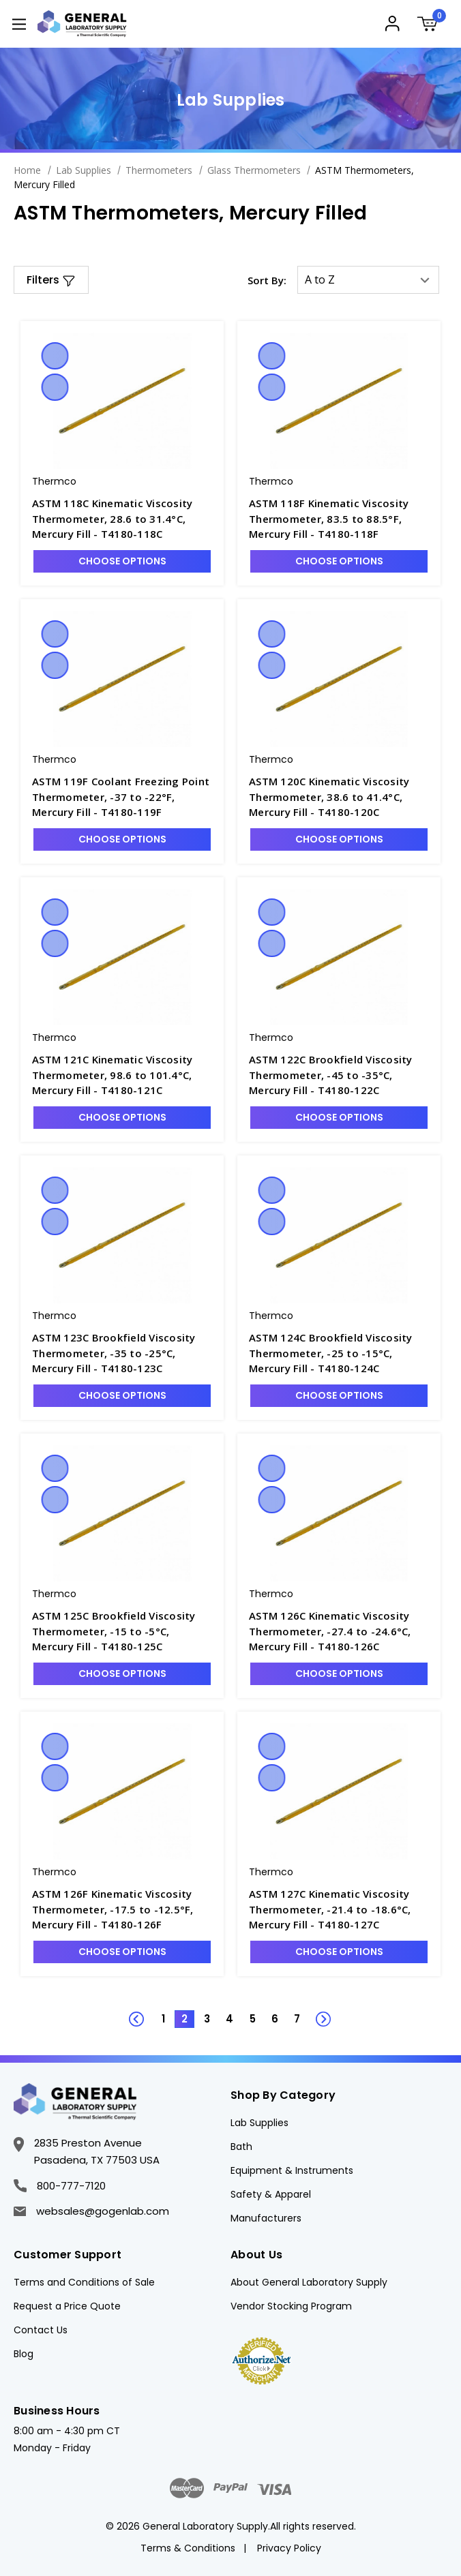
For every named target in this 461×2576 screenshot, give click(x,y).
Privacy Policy (289, 2548)
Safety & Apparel (270, 2194)
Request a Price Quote (67, 2306)
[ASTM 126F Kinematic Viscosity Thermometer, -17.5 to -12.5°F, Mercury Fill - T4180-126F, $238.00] (122, 1791)
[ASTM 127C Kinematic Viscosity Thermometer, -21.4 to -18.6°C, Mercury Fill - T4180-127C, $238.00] (339, 1791)
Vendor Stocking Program (291, 2306)
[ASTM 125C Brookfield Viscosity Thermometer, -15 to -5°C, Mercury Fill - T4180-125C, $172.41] (122, 1513)
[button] (51, 280)
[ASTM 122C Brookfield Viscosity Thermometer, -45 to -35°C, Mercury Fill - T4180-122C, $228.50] (339, 957)
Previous (145, 2011)
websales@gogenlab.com (91, 2211)
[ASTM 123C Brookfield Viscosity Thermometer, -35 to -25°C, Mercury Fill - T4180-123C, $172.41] (122, 1235)
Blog (23, 2354)
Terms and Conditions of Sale (84, 2282)
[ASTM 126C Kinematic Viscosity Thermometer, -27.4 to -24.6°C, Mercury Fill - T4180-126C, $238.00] (339, 1513)
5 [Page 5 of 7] (253, 2019)
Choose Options (122, 561)
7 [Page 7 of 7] (297, 2019)
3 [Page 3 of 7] (207, 2019)
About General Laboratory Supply (308, 2282)
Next (316, 2011)
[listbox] (368, 280)
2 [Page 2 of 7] (184, 2019)
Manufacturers (265, 2218)
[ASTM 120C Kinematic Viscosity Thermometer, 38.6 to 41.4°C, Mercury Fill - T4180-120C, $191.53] (339, 679)
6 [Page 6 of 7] (274, 2019)
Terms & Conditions (187, 2548)
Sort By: (267, 280)
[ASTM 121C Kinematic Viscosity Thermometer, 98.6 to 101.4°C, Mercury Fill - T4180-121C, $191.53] (122, 957)
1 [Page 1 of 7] (163, 2019)
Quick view (54, 355)
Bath (241, 2146)
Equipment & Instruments (291, 2170)
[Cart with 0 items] (431, 25)
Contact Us (41, 2330)
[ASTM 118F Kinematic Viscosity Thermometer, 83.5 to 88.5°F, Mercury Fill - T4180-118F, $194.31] (339, 401)
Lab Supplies (259, 2123)
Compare (54, 387)
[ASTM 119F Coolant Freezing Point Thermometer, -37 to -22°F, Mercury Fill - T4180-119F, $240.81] (122, 679)
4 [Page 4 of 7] (229, 2019)
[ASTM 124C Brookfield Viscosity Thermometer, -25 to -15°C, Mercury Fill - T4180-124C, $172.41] (339, 1235)
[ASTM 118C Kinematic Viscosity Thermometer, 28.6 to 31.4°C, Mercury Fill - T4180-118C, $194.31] (122, 401)
